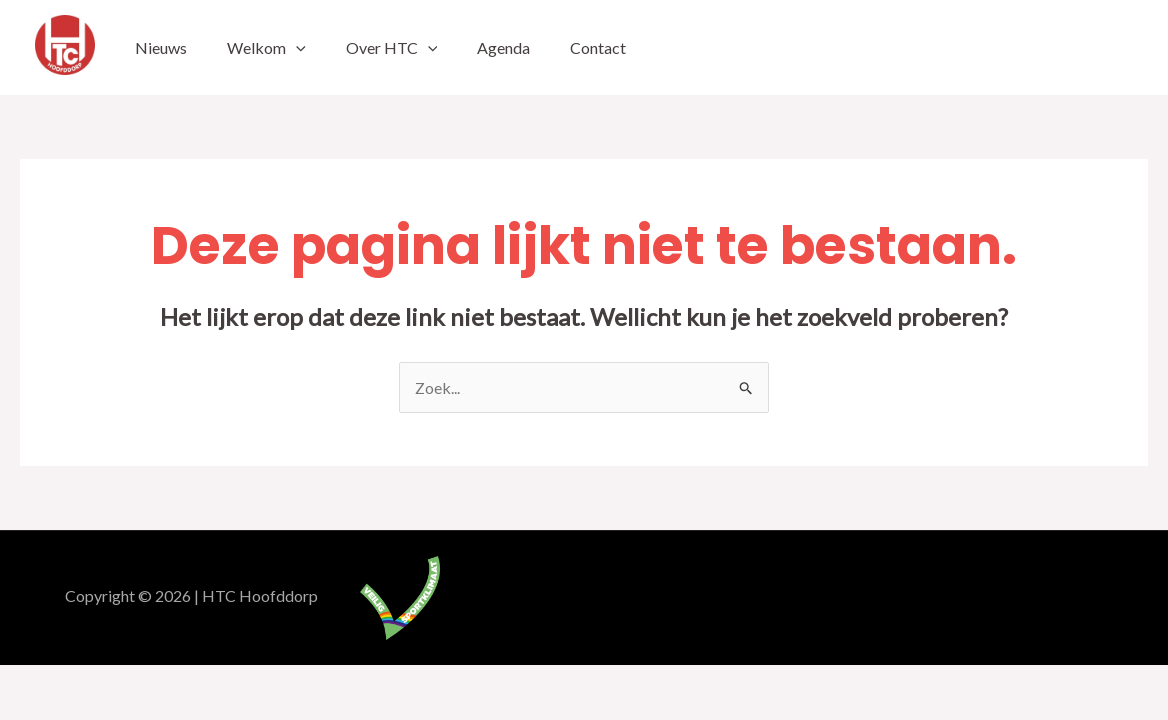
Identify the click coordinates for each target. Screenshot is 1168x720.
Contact (598, 47)
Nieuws (161, 47)
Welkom (266, 47)
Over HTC (392, 47)
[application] (296, 47)
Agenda (503, 47)
